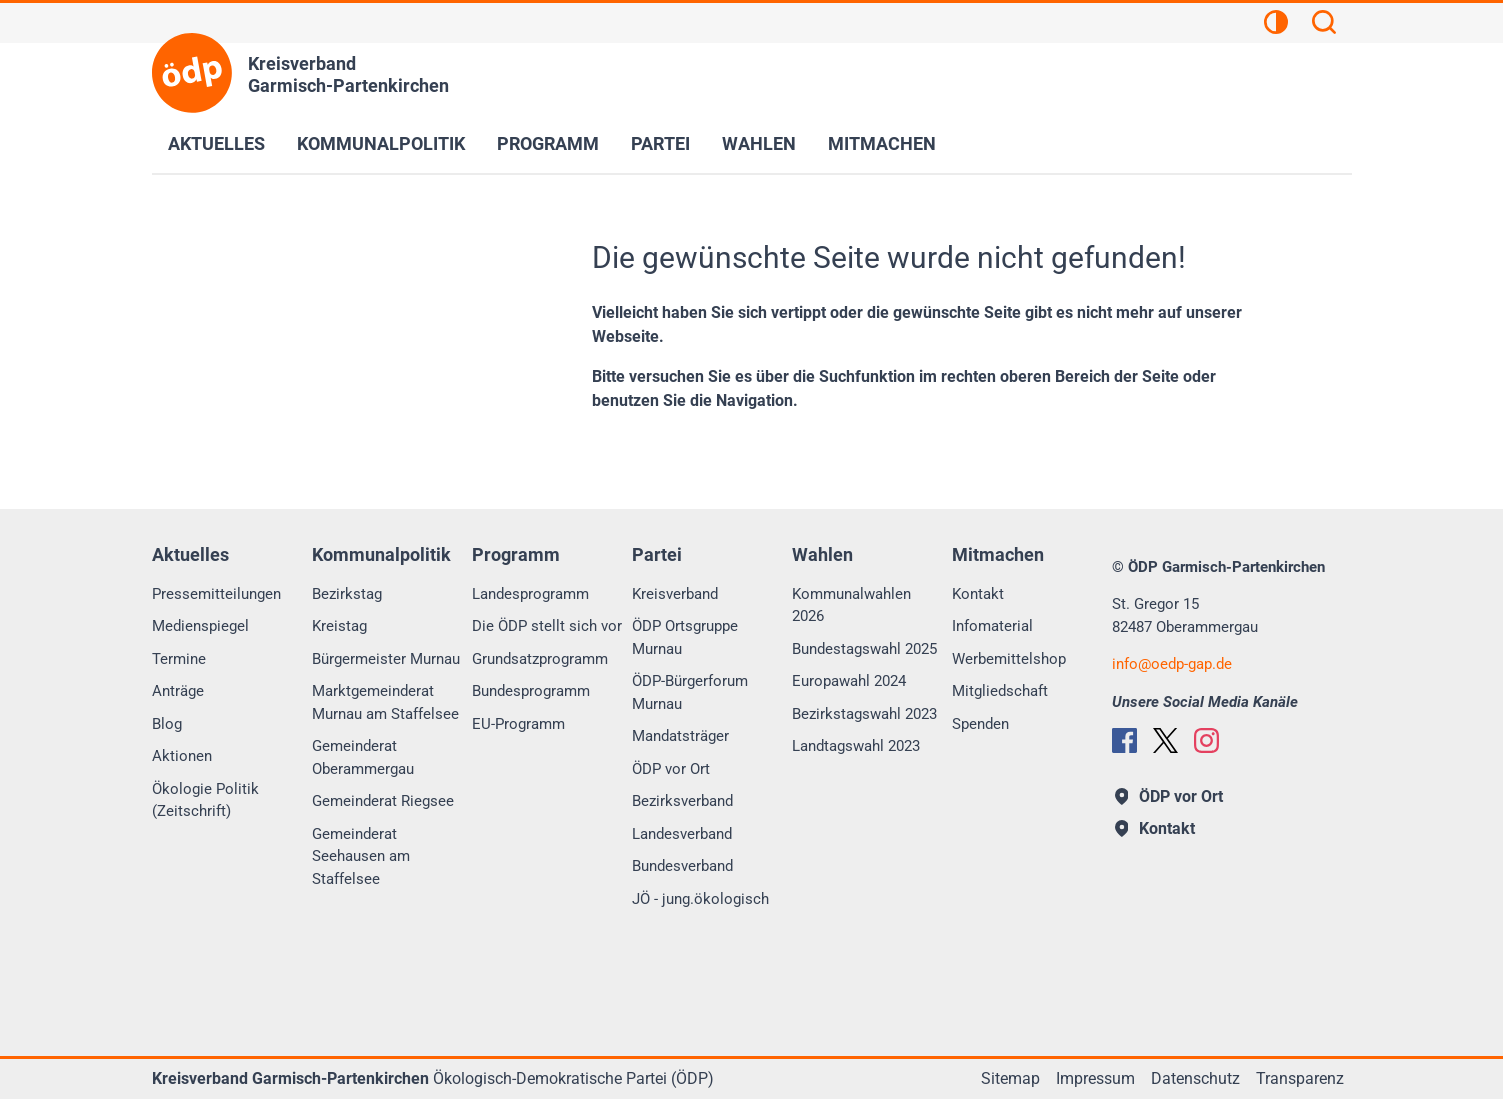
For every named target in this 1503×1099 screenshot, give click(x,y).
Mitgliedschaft (1000, 691)
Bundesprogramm (531, 691)
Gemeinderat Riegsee (383, 801)
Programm (548, 143)
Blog (167, 724)
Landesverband (682, 834)
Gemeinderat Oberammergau (363, 757)
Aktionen (182, 756)
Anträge (178, 691)
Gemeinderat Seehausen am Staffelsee (361, 856)
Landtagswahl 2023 (856, 746)
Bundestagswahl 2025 (864, 649)
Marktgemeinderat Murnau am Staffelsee (385, 702)
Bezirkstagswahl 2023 (864, 714)
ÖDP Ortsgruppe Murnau (685, 637)
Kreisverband (675, 594)
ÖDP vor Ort (671, 769)
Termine (179, 659)
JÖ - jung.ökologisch (700, 899)
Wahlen (759, 143)
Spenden (980, 724)
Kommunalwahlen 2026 (851, 605)
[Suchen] (1324, 25)
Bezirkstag (347, 594)
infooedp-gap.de (1172, 664)
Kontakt (978, 594)
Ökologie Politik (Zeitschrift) (205, 800)
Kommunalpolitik (381, 143)
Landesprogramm (530, 594)
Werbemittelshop (1009, 659)
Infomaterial (992, 626)
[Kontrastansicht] (1276, 25)
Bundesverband (682, 866)
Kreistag (339, 626)
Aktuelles (216, 143)
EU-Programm (518, 724)
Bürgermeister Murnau (386, 659)
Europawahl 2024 (849, 681)
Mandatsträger (680, 736)
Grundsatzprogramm (540, 659)
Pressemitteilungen (216, 594)
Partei (660, 143)
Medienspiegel (200, 626)
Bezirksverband (682, 801)
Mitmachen (882, 143)
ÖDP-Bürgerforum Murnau (690, 692)
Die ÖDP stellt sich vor (547, 626)
